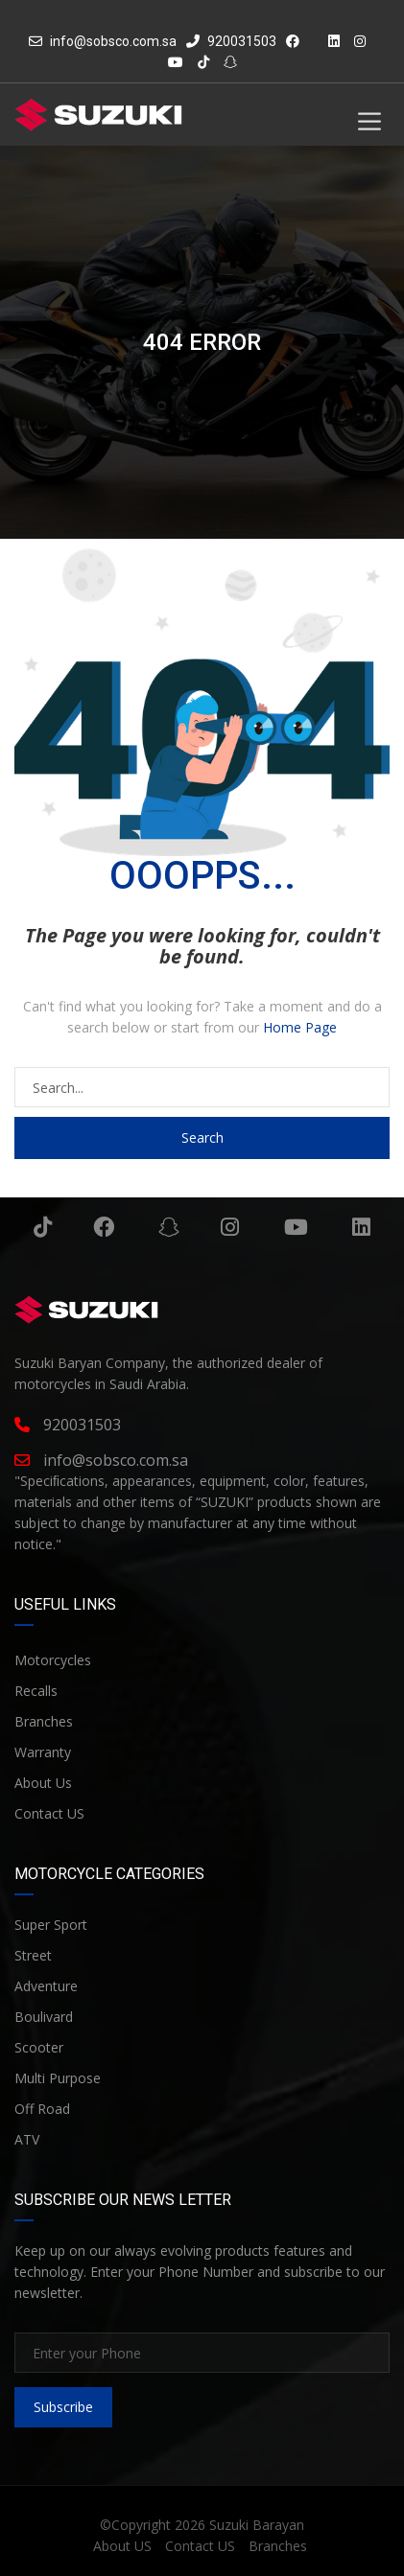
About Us (43, 1783)
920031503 (231, 41)
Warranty (42, 1752)
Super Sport (50, 1924)
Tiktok (43, 1227)
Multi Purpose (57, 2078)
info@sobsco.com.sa (113, 41)
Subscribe (63, 2407)
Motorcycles (52, 1660)
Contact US (49, 1813)
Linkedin (361, 1227)
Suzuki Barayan (256, 2525)
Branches (43, 1721)
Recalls (36, 1691)
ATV (26, 2139)
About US (122, 2546)
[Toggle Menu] (369, 121)
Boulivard (43, 2016)
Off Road (42, 2109)
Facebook (103, 1227)
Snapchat (168, 1227)
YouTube (296, 1227)
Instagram (230, 1227)
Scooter (38, 2047)
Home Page (300, 1027)
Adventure (46, 1986)
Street (33, 1955)
